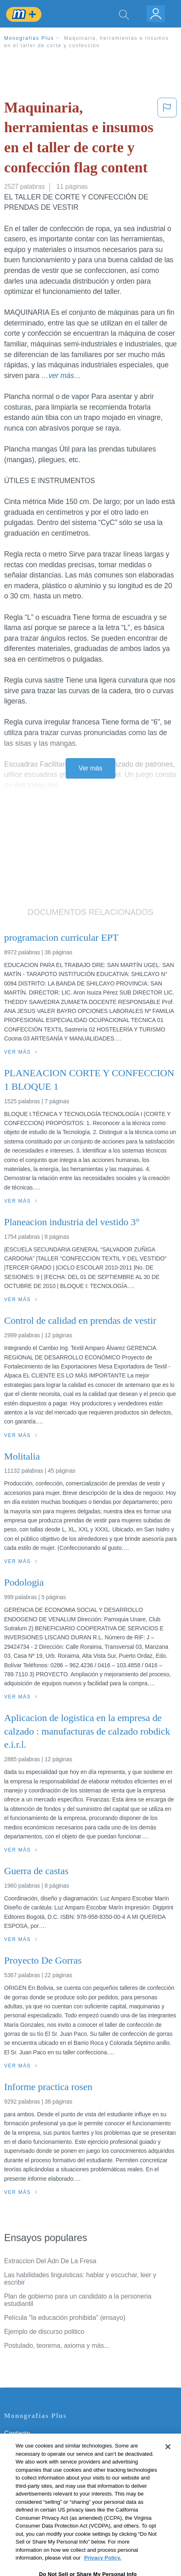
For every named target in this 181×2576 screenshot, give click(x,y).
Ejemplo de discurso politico (44, 2331)
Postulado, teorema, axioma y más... (56, 2345)
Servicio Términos (30, 2444)
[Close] (168, 2460)
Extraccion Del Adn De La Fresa (50, 2260)
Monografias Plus (29, 38)
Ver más (91, 768)
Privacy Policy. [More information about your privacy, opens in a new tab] (102, 2571)
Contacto (17, 2433)
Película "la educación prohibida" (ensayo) (64, 2317)
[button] (167, 139)
